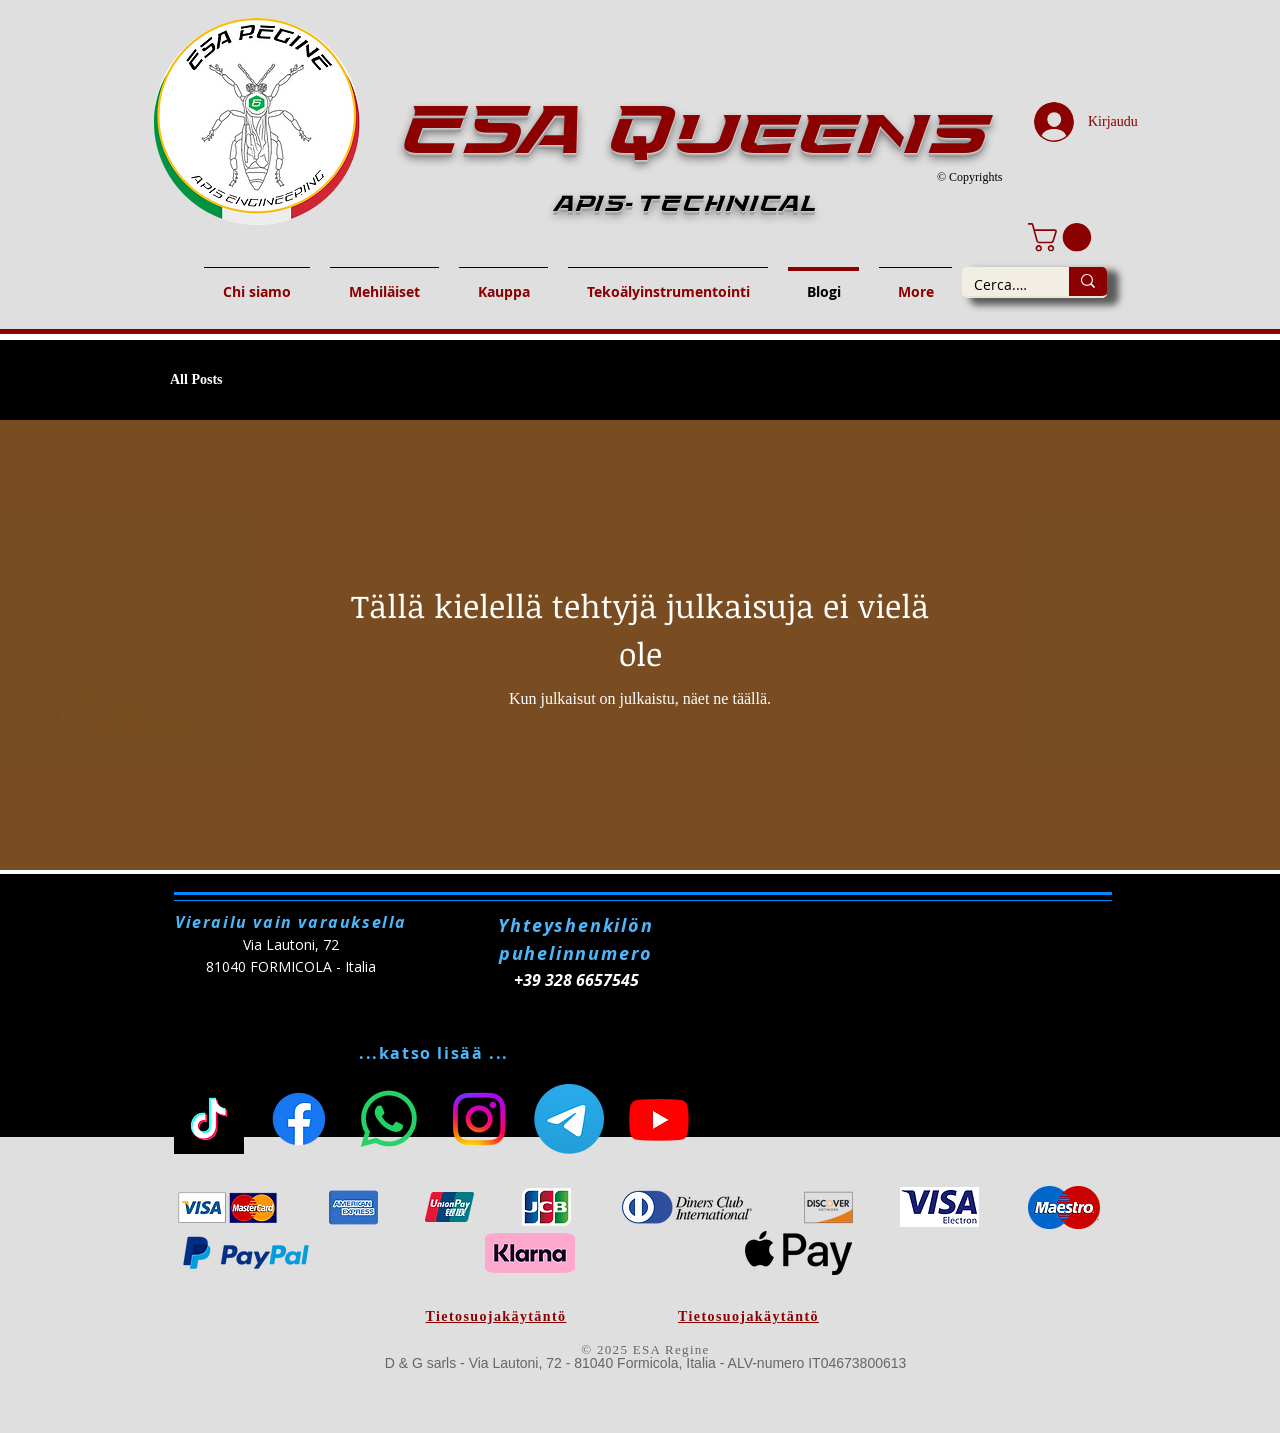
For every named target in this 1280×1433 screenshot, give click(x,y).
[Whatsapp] (389, 1119)
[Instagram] (479, 1119)
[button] (1063, 237)
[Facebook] (299, 1119)
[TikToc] (209, 1119)
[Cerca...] (1000, 285)
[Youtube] (659, 1119)
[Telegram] (569, 1119)
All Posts (196, 379)
